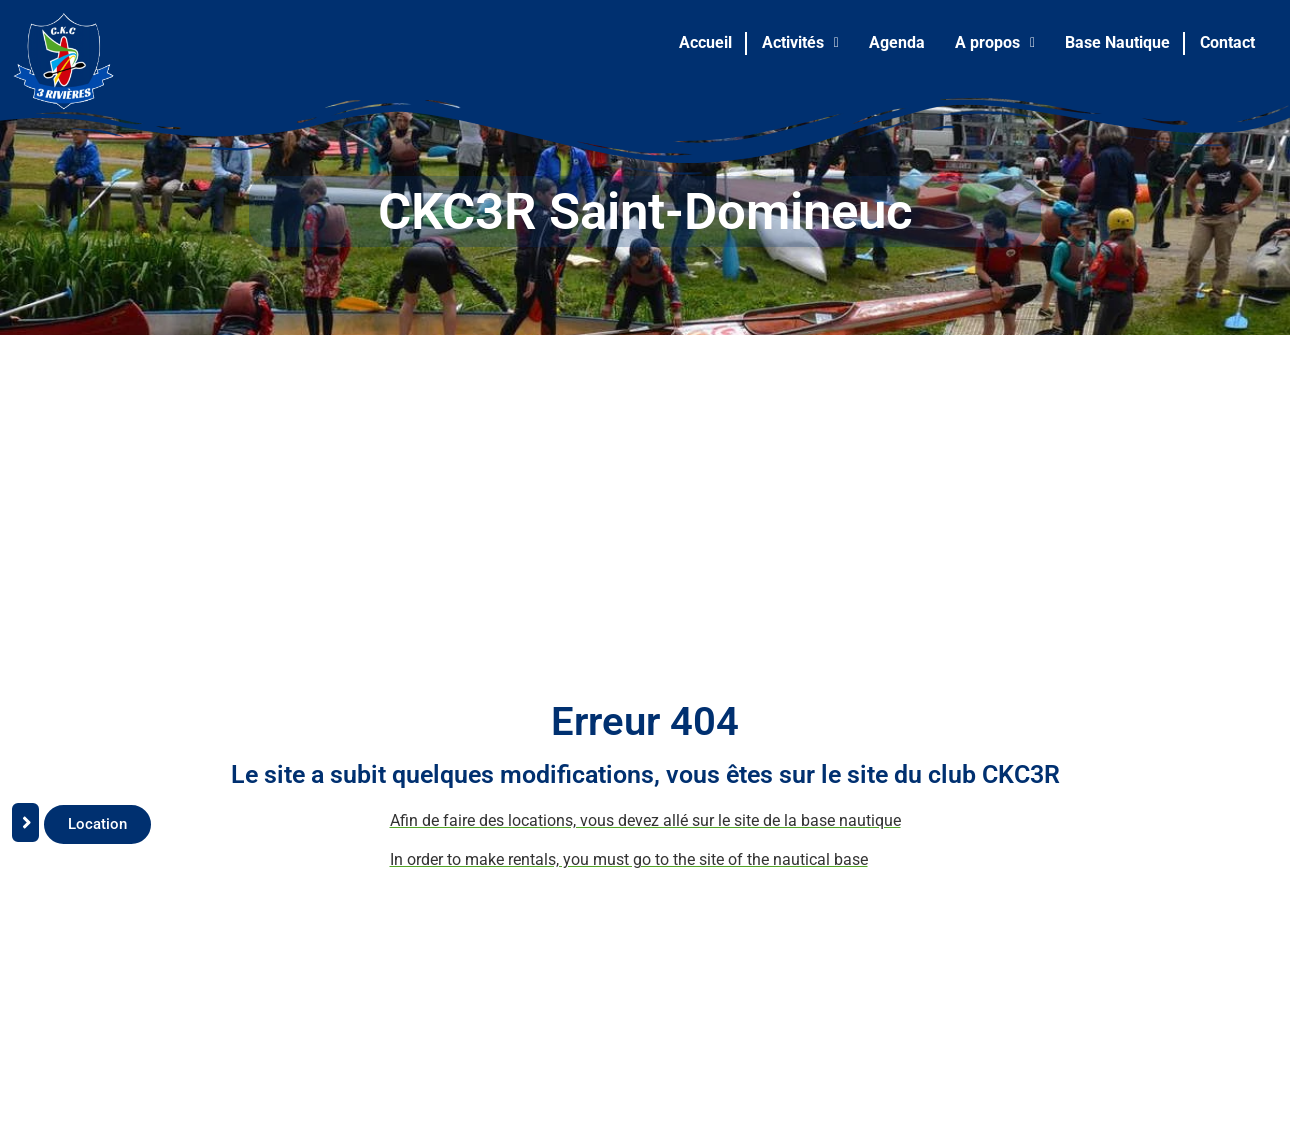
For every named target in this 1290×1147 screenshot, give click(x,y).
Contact (1227, 42)
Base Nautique (1117, 42)
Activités (800, 42)
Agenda (897, 42)
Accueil (705, 42)
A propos (995, 42)
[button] (800, 43)
